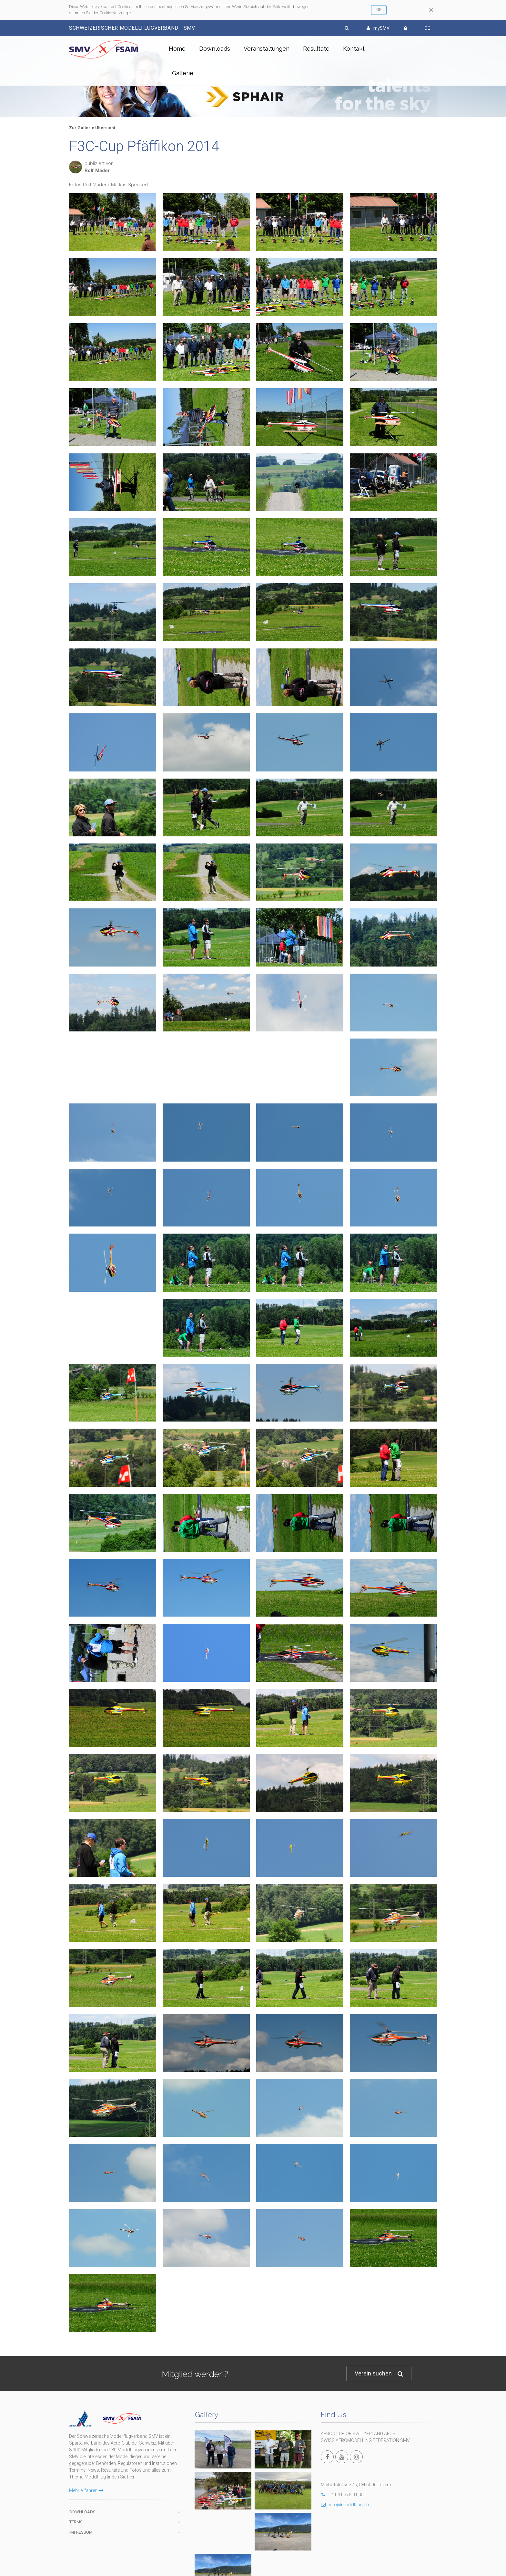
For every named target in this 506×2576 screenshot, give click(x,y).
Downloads (214, 48)
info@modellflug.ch (345, 2504)
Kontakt (354, 48)
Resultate (316, 48)
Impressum (81, 2532)
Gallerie (182, 73)
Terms (76, 2521)
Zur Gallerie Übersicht (92, 127)
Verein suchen (379, 2373)
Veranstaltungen (266, 48)
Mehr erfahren (86, 2490)
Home (177, 48)
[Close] (431, 10)
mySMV (378, 28)
